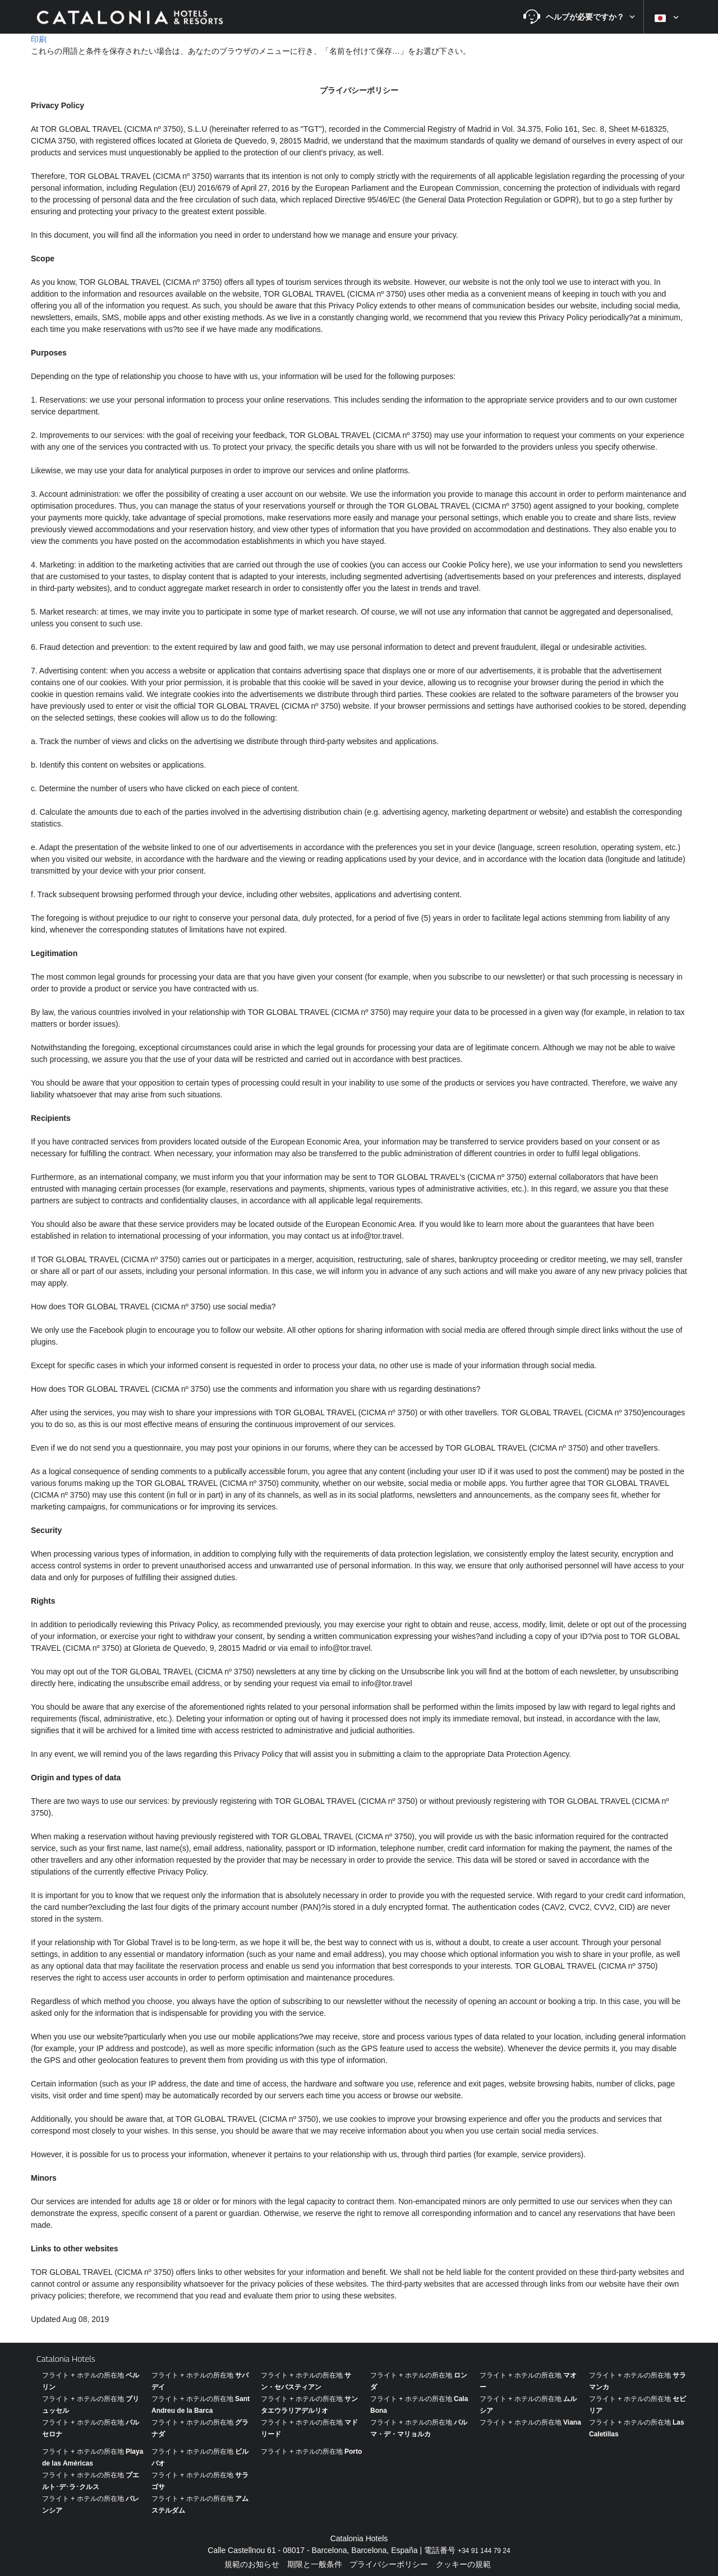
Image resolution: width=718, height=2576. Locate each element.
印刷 (39, 39)
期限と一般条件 (314, 2564)
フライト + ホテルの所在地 (530, 2422)
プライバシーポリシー (388, 2564)
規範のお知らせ (251, 2564)
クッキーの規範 (463, 2564)
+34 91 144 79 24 (484, 2551)
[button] (579, 17)
